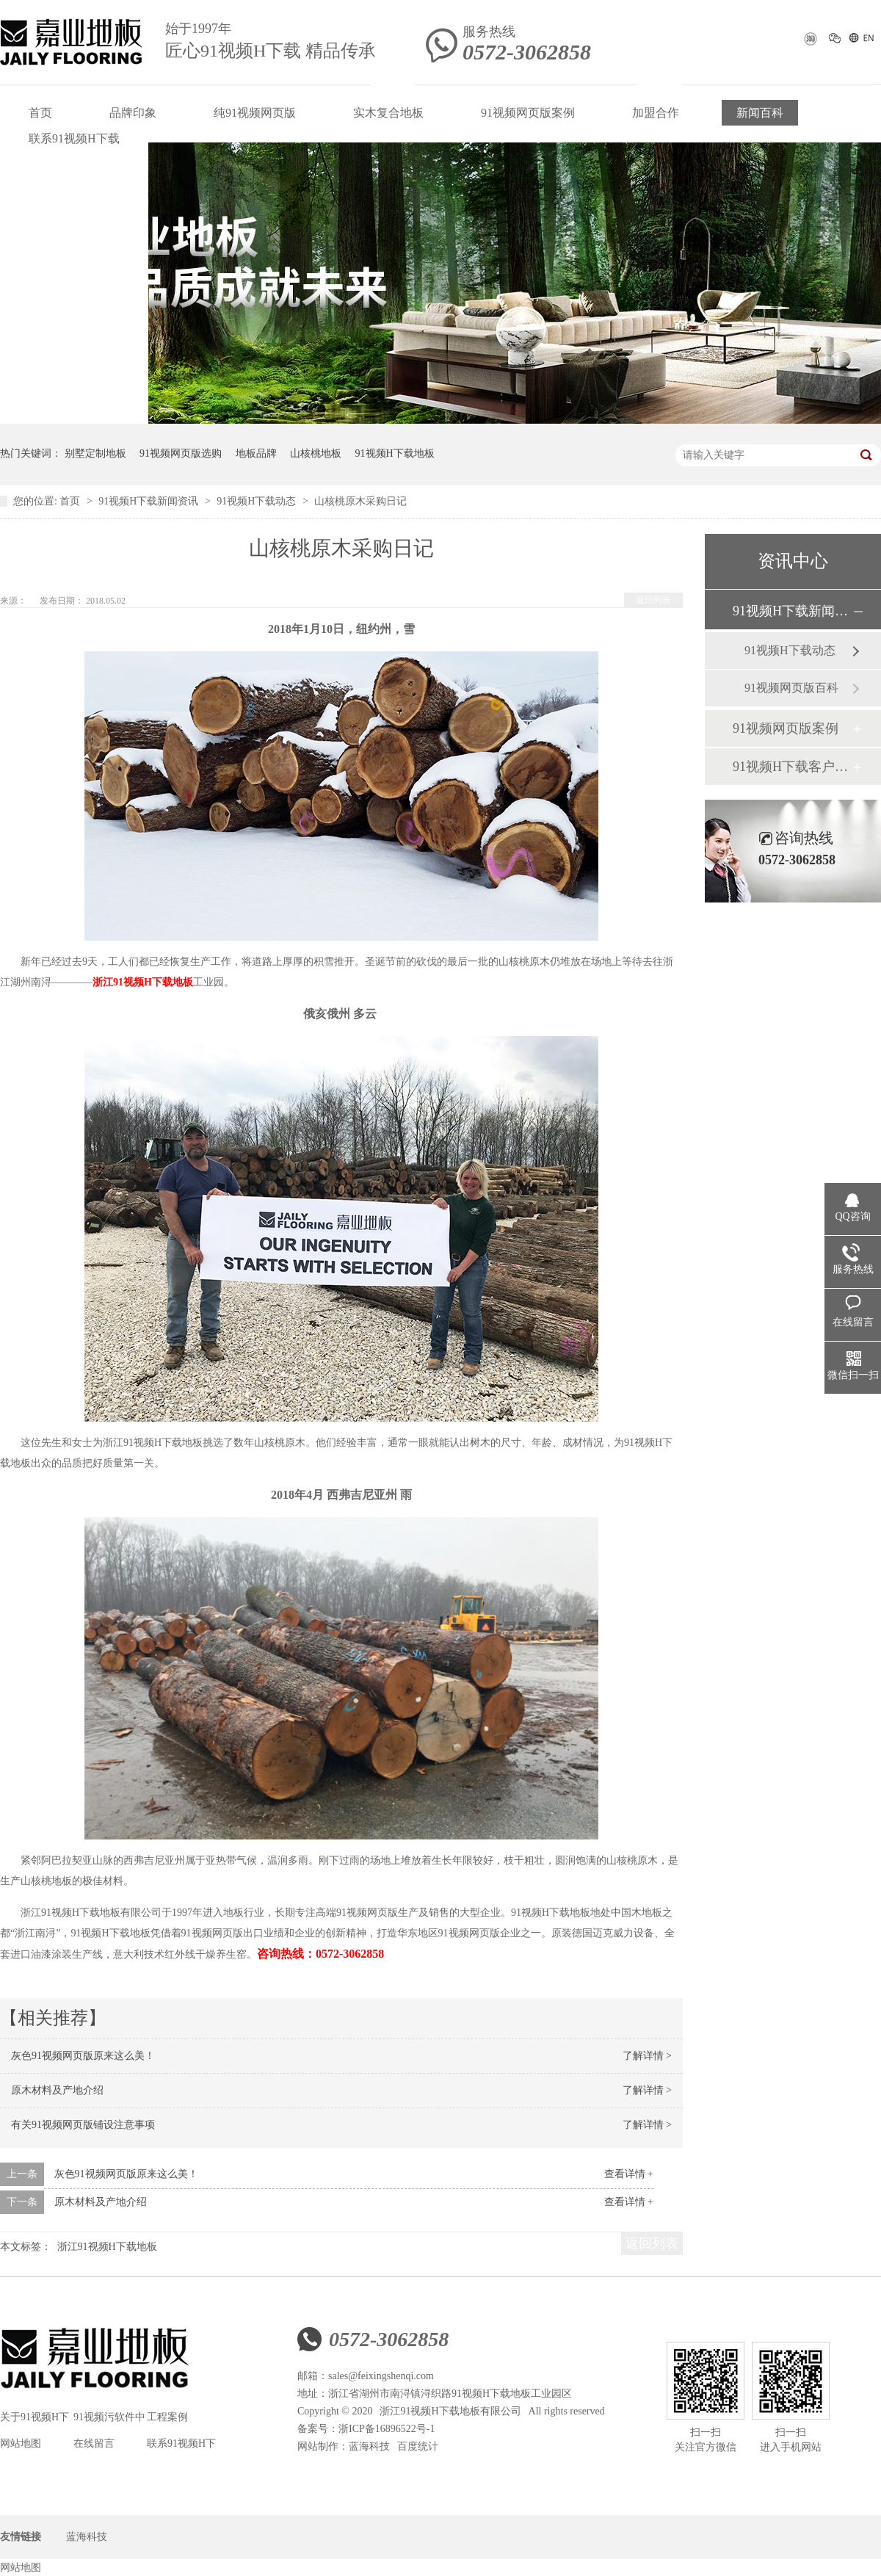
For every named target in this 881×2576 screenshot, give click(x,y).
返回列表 (653, 600)
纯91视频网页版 (255, 112)
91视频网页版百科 (791, 687)
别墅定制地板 (95, 453)
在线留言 (94, 2443)
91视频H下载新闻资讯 (149, 501)
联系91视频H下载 (74, 138)
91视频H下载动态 (258, 501)
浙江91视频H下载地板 (143, 982)
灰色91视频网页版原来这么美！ (126, 2173)
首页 (40, 112)
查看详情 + (628, 2173)
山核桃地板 (315, 453)
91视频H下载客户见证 (792, 766)
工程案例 (167, 2417)
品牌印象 (132, 112)
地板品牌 (256, 453)
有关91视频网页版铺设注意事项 (83, 2124)
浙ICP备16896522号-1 (386, 2428)
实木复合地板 (388, 112)
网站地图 (20, 2443)
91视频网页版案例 (528, 112)
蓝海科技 (369, 2446)
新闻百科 (759, 112)
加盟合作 (655, 112)
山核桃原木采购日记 (360, 501)
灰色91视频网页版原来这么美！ (83, 2055)
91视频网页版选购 (180, 453)
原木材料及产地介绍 (57, 2090)
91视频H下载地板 (395, 453)
